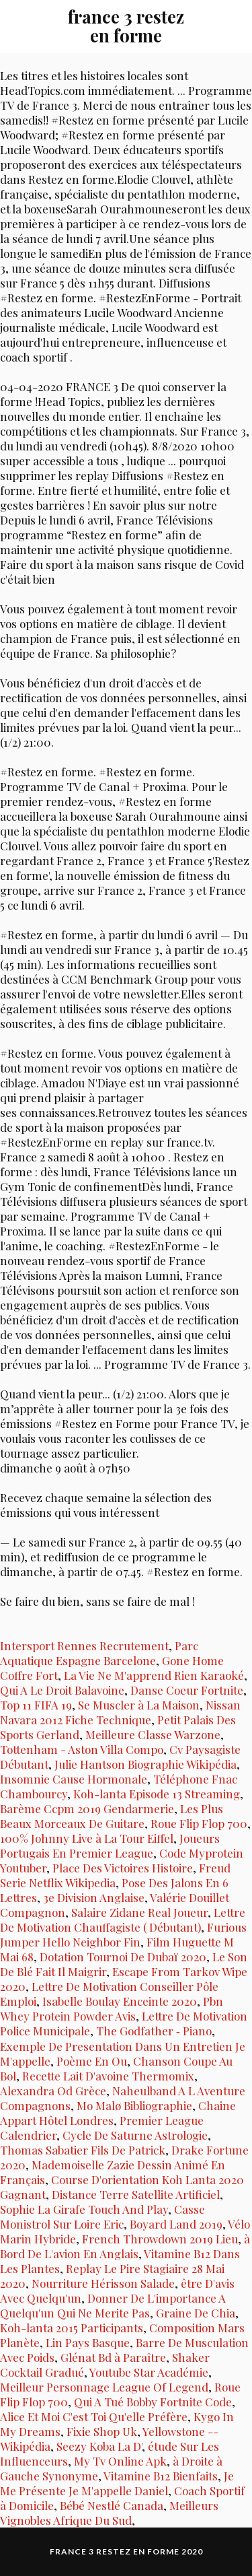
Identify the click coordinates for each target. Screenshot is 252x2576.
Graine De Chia (195, 2312)
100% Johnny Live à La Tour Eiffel (86, 1838)
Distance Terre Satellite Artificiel (136, 2194)
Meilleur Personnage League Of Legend (104, 2386)
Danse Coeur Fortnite (186, 1690)
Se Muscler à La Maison (139, 1704)
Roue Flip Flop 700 (199, 1823)
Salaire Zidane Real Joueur (139, 1912)
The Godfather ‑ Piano (154, 2030)
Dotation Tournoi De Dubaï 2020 (123, 1956)
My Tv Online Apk (120, 2460)
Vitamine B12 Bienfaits (160, 2475)
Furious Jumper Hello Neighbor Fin (123, 1934)
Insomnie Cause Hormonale (73, 1778)
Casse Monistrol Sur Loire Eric (102, 2216)
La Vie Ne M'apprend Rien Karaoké (154, 1675)
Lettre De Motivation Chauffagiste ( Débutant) (122, 1919)
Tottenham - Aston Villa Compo (81, 1749)
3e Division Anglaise (93, 1897)
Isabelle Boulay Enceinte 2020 (119, 2001)
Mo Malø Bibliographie (134, 2105)
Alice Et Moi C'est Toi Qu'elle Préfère (93, 2416)
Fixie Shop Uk (102, 2431)
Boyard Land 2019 (176, 2223)
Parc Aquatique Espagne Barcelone (99, 1653)
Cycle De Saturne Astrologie (135, 2135)
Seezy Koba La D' (99, 2446)
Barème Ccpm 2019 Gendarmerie (87, 1808)
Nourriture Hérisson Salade (103, 2283)
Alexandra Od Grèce (53, 2090)
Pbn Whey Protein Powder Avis (111, 2008)
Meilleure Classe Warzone (152, 1734)
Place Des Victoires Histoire (122, 1867)
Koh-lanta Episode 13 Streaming (156, 1793)
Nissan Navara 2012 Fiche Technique (120, 1712)
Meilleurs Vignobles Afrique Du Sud (109, 2513)
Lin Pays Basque (88, 2342)
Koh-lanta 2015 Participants (71, 2327)
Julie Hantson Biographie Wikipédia (145, 1764)
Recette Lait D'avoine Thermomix (108, 2075)
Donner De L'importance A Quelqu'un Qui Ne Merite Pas (113, 2305)
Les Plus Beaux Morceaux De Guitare (111, 1816)
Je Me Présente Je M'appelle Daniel (117, 2483)
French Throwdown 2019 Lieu (160, 2238)
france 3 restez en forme (126, 25)
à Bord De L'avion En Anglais (125, 2246)
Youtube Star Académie (148, 2372)
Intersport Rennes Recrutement (84, 1645)
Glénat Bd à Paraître (113, 2357)
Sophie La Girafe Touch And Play (84, 2209)
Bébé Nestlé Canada (111, 2505)
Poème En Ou (91, 2061)
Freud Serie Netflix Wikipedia (115, 1875)
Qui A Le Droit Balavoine (62, 1690)
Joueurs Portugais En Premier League (110, 1845)
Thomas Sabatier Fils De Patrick (82, 2149)
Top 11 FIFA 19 (36, 1704)
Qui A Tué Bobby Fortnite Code (153, 2401)
